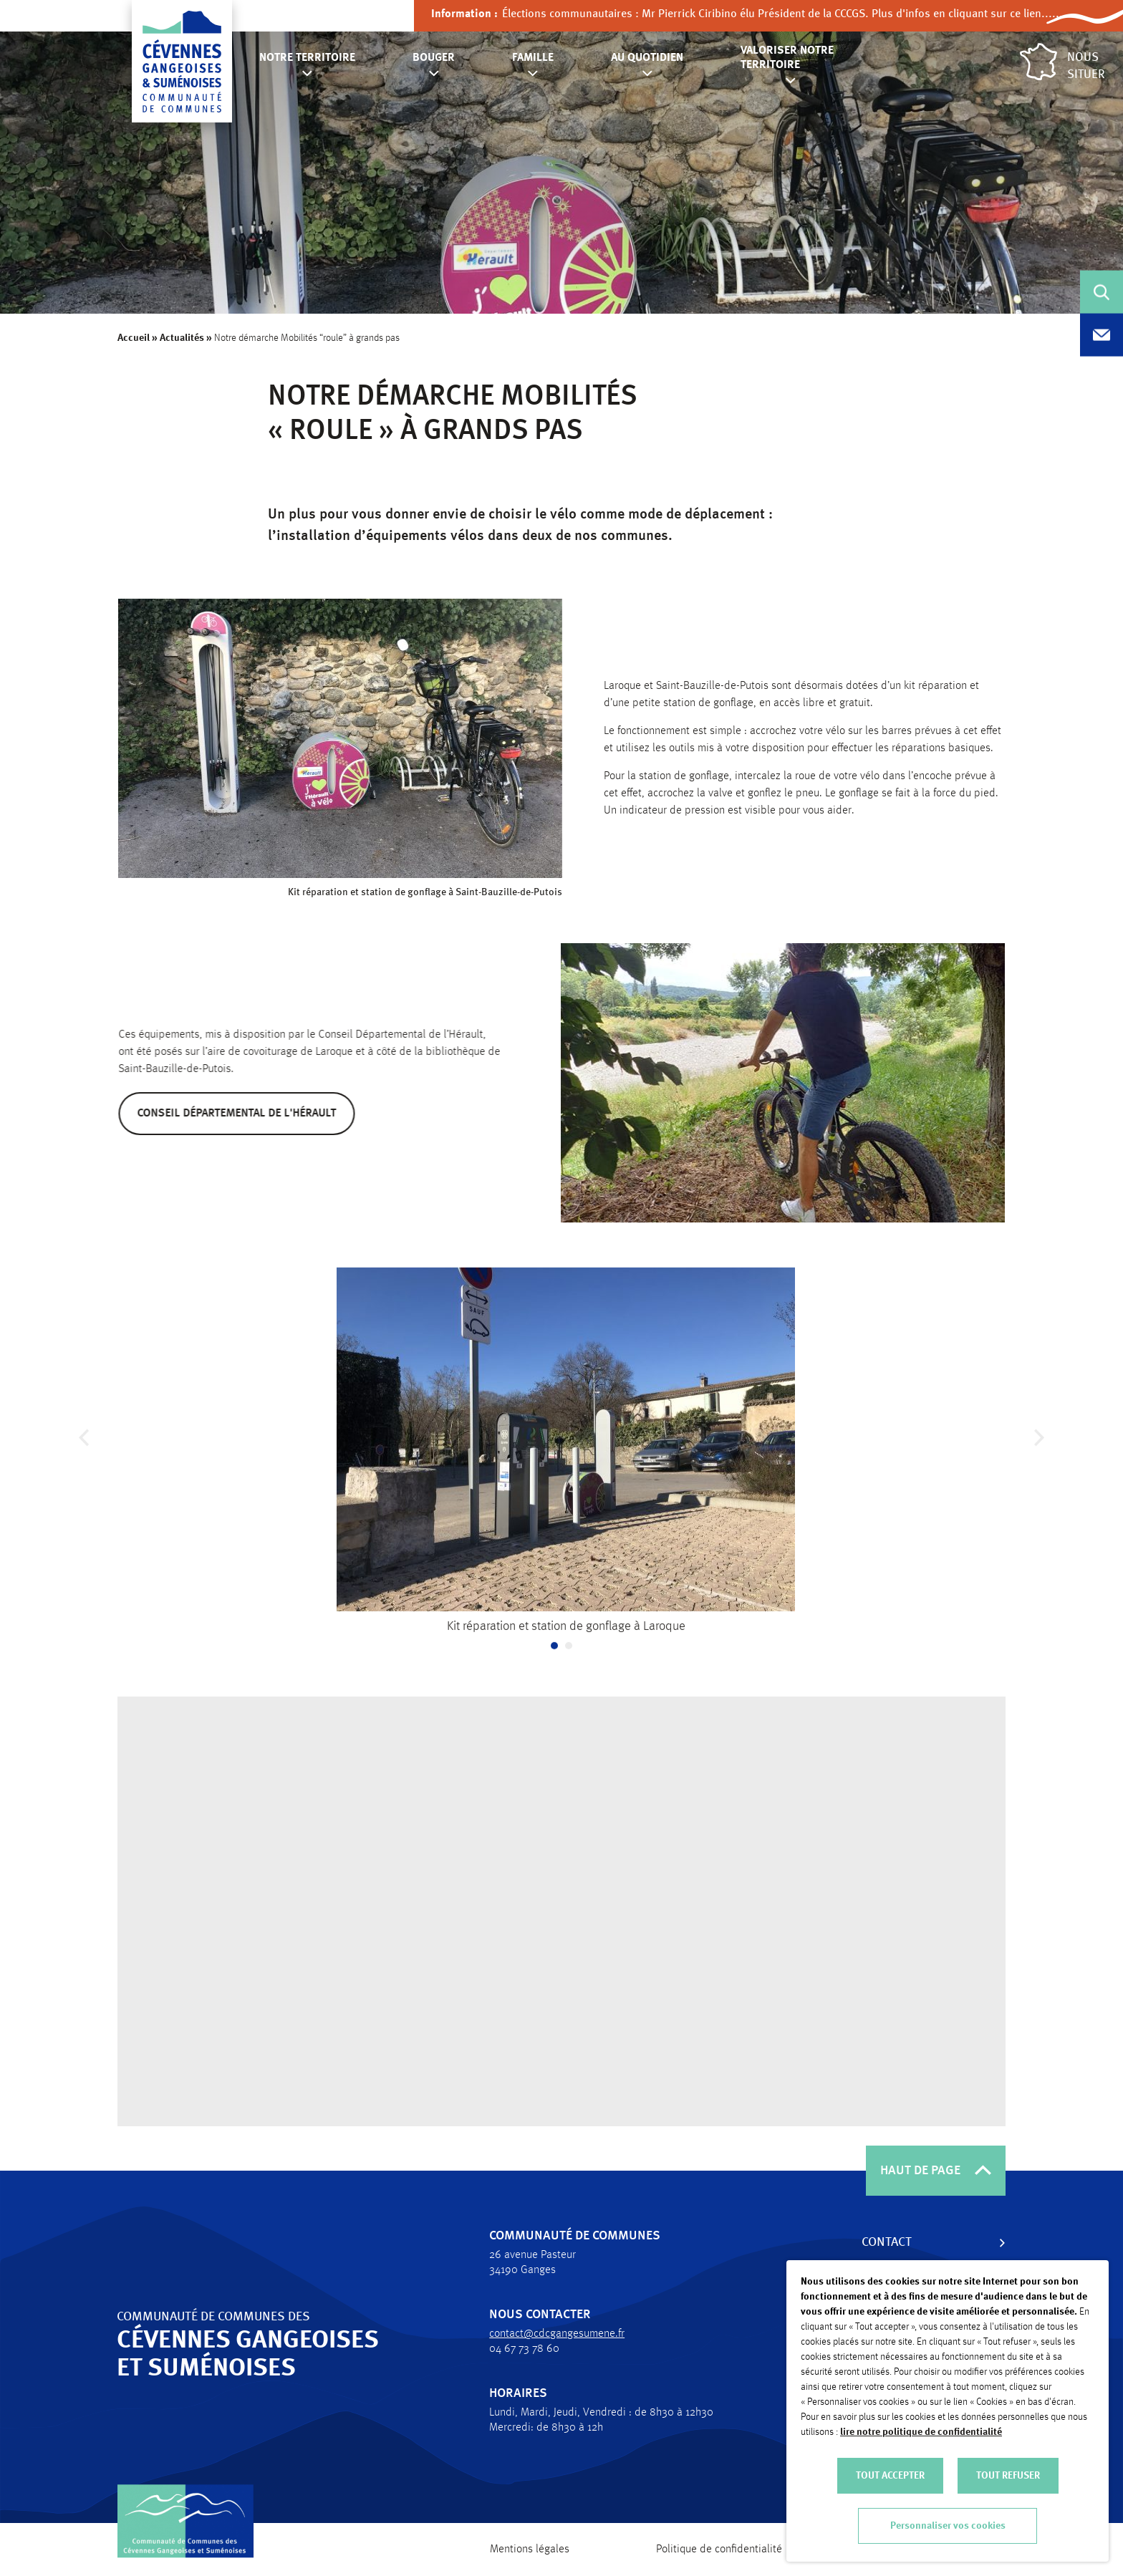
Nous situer (1062, 62)
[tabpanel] (566, 1459)
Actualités (182, 338)
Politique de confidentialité (719, 2549)
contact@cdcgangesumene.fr (549, 2334)
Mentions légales (529, 2549)
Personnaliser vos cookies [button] (948, 2526)
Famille (533, 58)
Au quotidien (647, 58)
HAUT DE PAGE (935, 2170)
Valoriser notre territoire (787, 58)
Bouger (434, 58)
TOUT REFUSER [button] (1008, 2476)
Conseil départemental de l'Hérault (251, 1113)
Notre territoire (307, 58)
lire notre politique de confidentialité (921, 2432)
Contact (879, 2242)
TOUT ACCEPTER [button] (890, 2476)
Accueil (133, 338)
